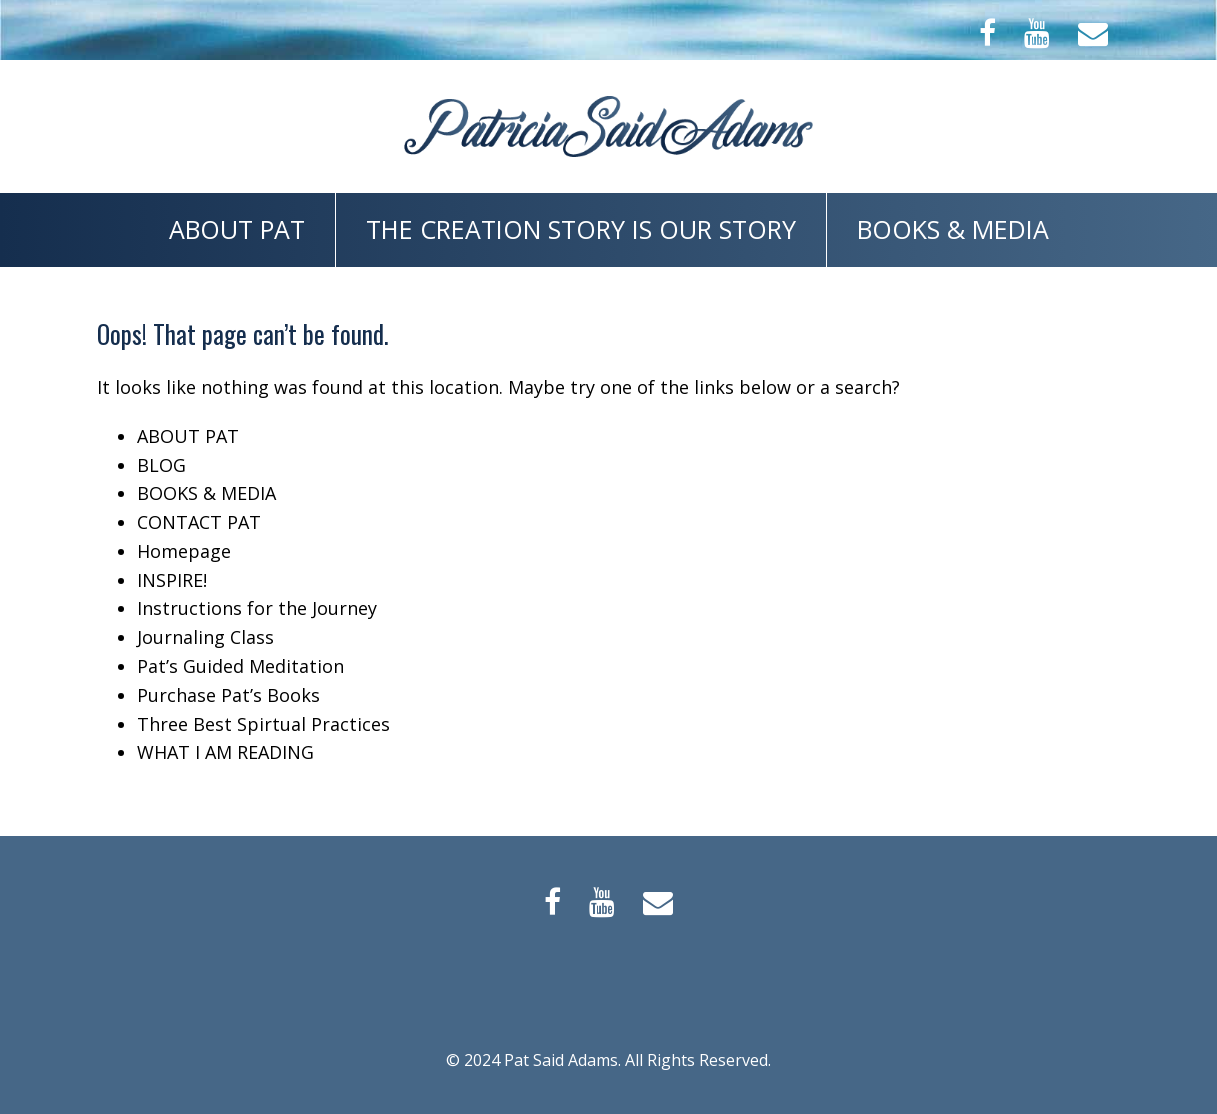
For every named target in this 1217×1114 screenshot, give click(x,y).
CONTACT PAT (199, 522)
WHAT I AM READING (225, 752)
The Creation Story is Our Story (581, 229)
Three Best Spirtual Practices (263, 724)
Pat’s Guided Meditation (240, 666)
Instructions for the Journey (257, 608)
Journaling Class (205, 637)
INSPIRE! (172, 580)
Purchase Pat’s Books (228, 695)
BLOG (161, 465)
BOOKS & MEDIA (953, 229)
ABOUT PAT (237, 229)
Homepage (184, 551)
